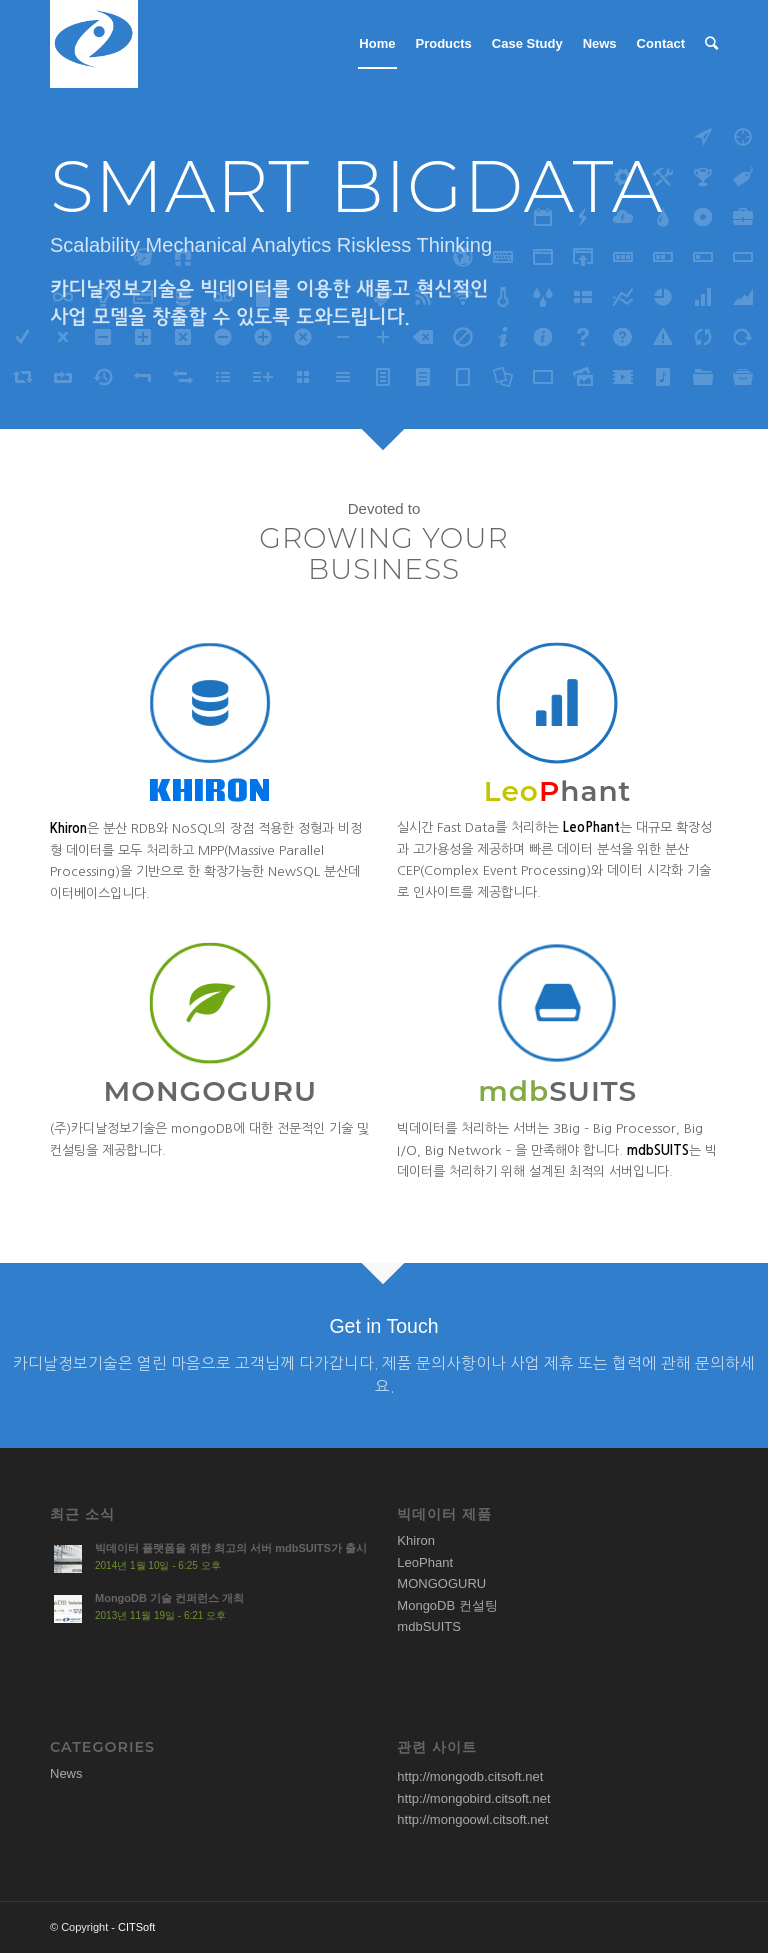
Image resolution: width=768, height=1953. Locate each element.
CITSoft (136, 1927)
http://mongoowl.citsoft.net (472, 1819)
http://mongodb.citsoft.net (470, 1776)
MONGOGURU (441, 1583)
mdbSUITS (429, 1626)
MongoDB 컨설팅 (447, 1605)
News (66, 1773)
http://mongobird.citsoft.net (473, 1798)
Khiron (416, 1540)
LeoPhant (425, 1562)
